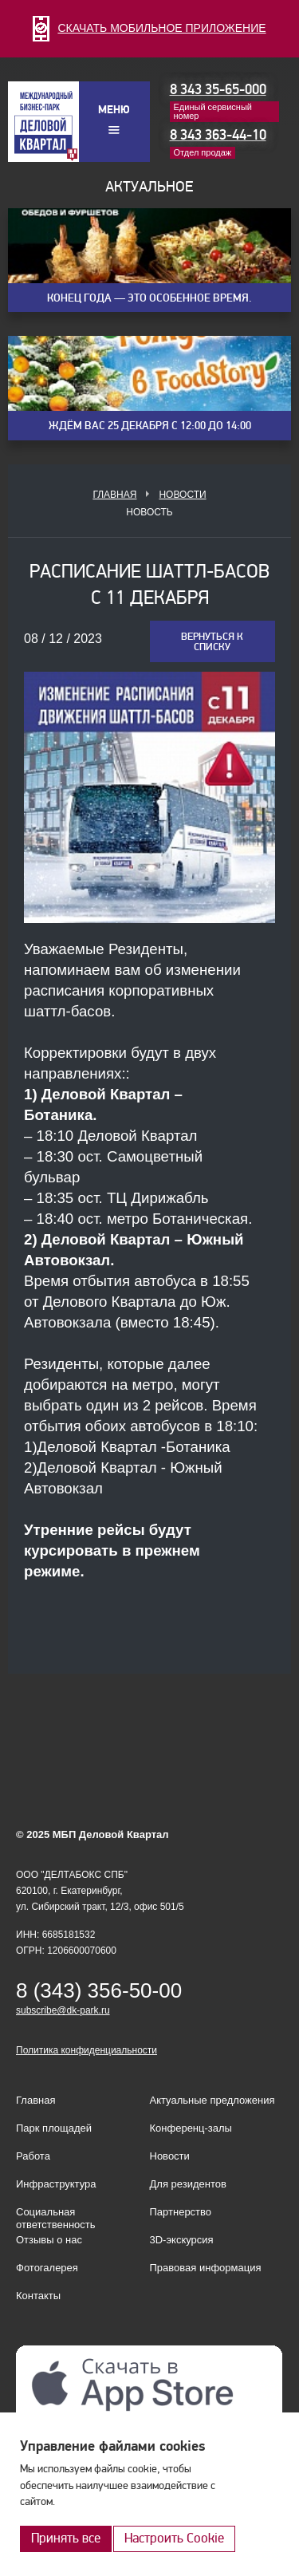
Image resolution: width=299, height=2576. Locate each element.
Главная (114, 494)
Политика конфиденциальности (86, 2050)
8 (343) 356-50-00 (99, 1990)
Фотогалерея (47, 2268)
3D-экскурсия (182, 2240)
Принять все (65, 2538)
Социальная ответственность (56, 2218)
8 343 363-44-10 (218, 135)
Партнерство (181, 2212)
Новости (182, 494)
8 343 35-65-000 (218, 90)
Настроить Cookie (174, 2538)
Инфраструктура (56, 2184)
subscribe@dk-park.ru (63, 2010)
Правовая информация (206, 2268)
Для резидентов (188, 2184)
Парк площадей (54, 2128)
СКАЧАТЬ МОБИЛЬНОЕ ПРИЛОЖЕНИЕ (149, 28)
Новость (149, 512)
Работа (33, 2156)
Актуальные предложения (212, 2100)
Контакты (38, 2296)
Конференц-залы (191, 2128)
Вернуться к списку (212, 641)
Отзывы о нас (49, 2240)
